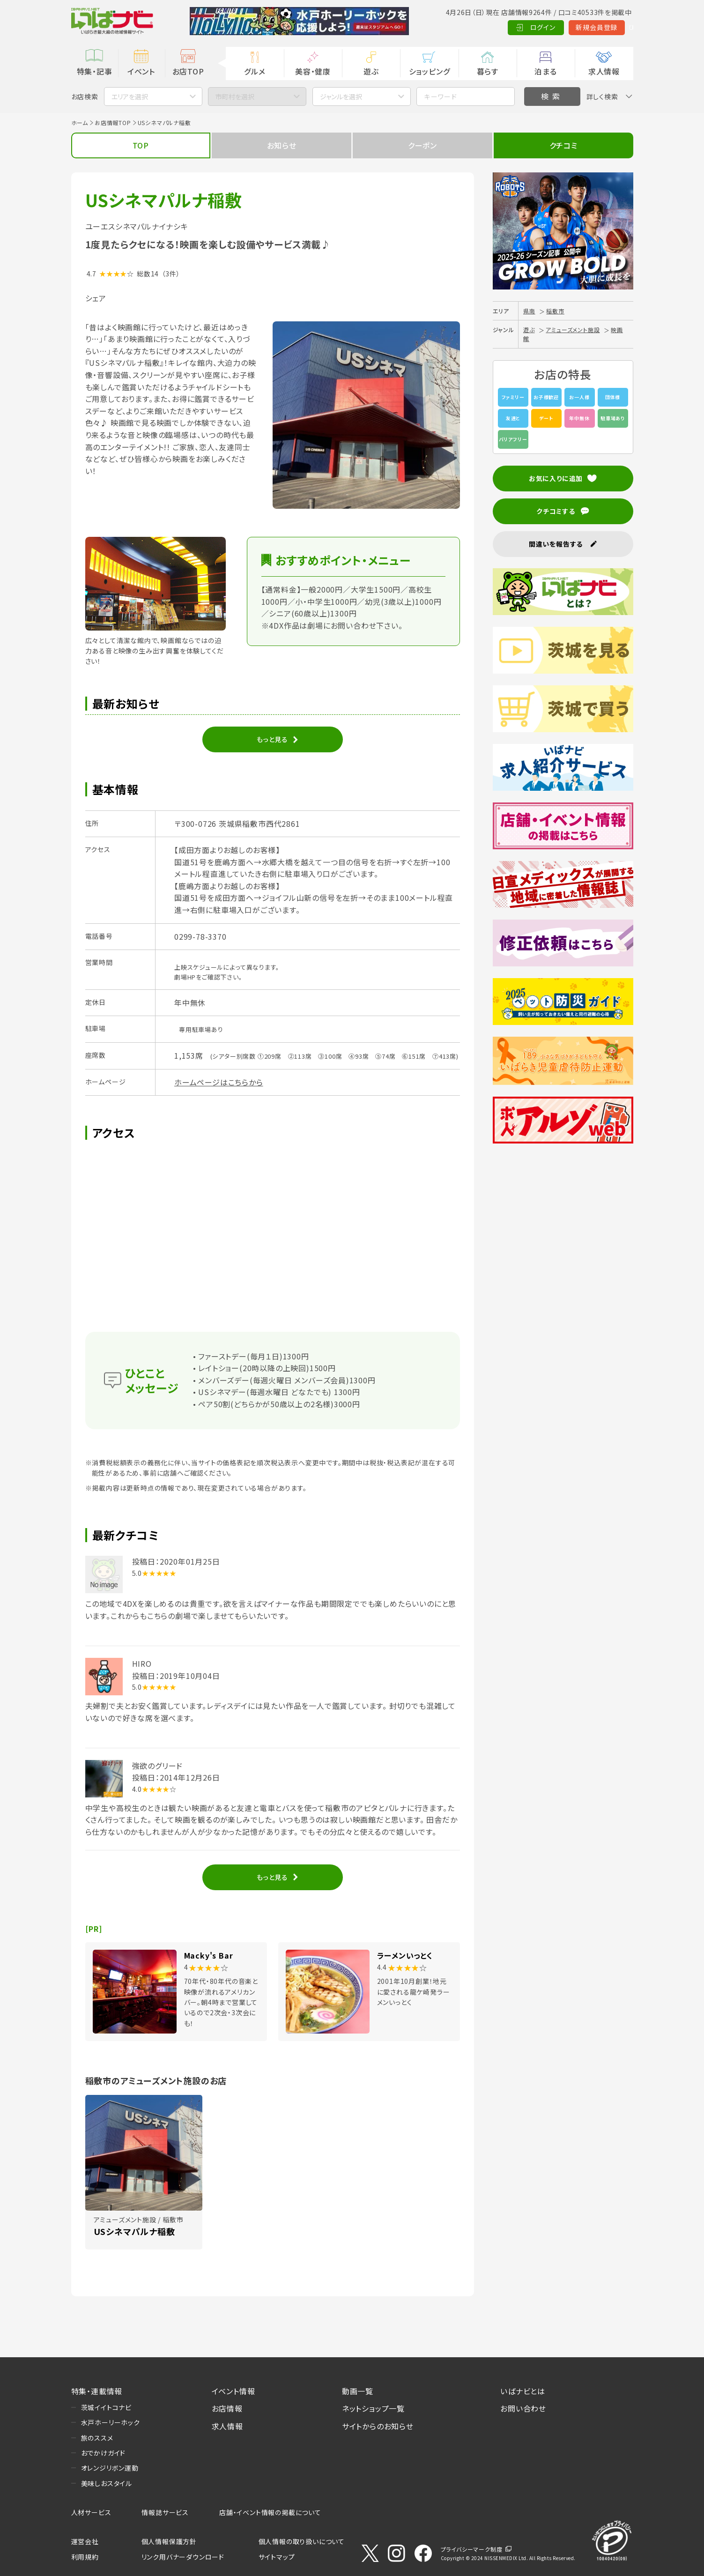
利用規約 (85, 2556)
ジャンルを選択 (341, 96)
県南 (529, 311)
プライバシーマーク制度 (472, 2549)
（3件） (171, 273)
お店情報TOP (113, 122)
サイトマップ (277, 2556)
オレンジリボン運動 (110, 2467)
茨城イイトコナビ (106, 2407)
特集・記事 (94, 71)
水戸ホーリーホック (110, 2422)
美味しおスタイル (106, 2483)
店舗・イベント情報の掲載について (270, 2512)
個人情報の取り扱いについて (302, 2541)
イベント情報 (233, 2391)
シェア (95, 298)
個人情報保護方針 (169, 2541)
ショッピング (429, 71)
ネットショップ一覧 (373, 2408)
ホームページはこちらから (218, 1082)
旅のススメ (97, 2437)
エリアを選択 (129, 96)
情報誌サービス (165, 2512)
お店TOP (188, 71)
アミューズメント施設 (573, 330)
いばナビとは (522, 2391)
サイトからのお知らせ (378, 2426)
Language (610, 27)
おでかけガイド (103, 2452)
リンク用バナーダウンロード (182, 2556)
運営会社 (85, 2541)
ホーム (79, 122)
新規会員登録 (553, 27)
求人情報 (604, 71)
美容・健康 (313, 71)
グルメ (254, 71)
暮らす (487, 71)
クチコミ (563, 145)
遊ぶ (371, 71)
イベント (141, 71)
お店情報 (227, 2408)
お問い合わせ (523, 2408)
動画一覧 (357, 2391)
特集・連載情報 (97, 2391)
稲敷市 (555, 311)
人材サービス (91, 2512)
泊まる (545, 71)
